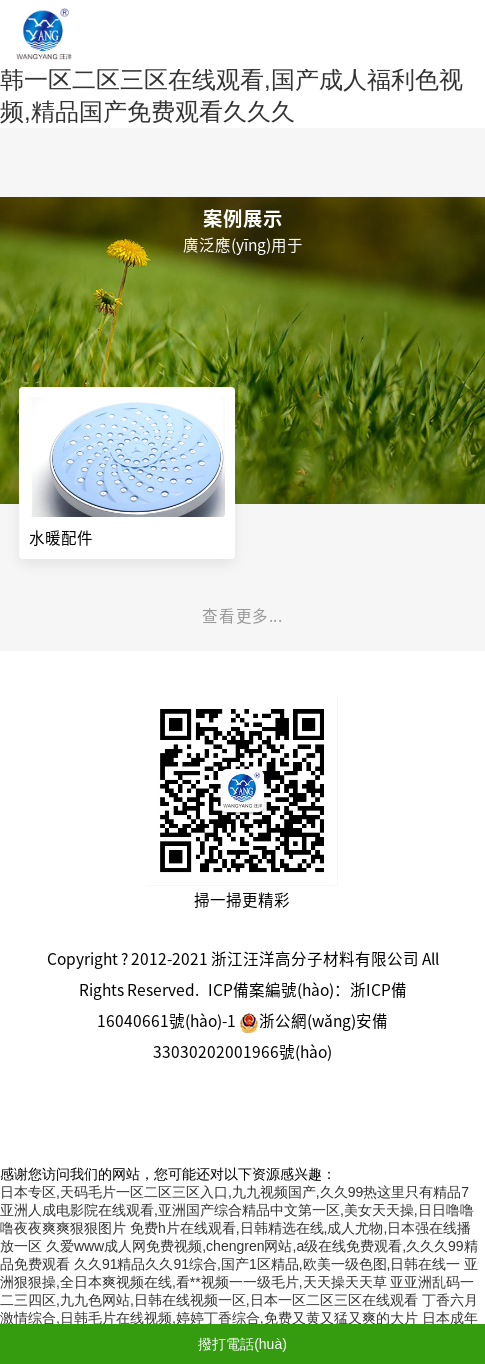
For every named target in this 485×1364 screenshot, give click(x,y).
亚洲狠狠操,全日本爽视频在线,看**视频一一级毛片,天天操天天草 (239, 1273)
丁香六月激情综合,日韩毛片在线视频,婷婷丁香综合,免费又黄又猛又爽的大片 (239, 1309)
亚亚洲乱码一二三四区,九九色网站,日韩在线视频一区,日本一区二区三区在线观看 (237, 1291)
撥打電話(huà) (242, 1344)
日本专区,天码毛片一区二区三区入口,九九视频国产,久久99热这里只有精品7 (234, 1192)
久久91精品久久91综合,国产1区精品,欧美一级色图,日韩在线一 (267, 1264)
